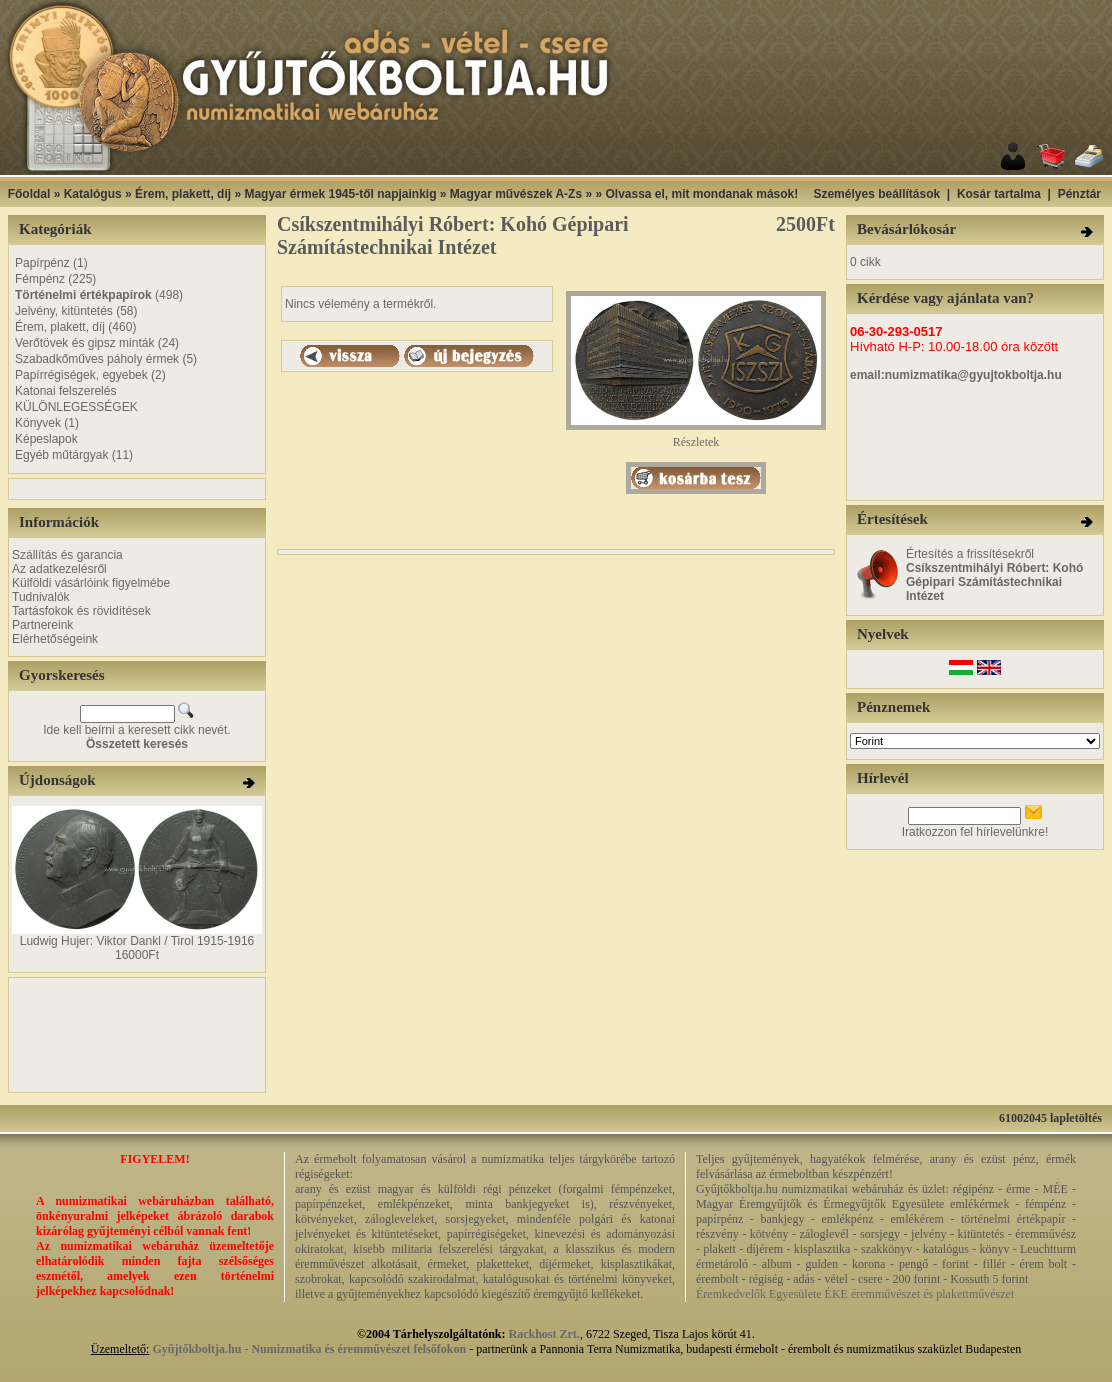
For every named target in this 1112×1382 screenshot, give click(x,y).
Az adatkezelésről (59, 569)
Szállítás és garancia (67, 555)
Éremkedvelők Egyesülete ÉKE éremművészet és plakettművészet (855, 1294)
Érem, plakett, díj (183, 194)
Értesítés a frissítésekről (994, 575)
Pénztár (1079, 194)
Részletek (696, 436)
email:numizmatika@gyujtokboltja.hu (956, 375)
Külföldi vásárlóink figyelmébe (91, 583)
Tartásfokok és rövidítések (81, 611)
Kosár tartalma (999, 194)
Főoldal (29, 194)
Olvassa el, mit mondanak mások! (701, 194)
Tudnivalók (41, 597)
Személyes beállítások (876, 194)
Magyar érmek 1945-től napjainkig (340, 194)
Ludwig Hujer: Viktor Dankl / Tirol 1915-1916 (137, 941)
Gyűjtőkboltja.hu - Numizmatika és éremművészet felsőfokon (309, 1349)
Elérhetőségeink (55, 639)
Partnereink (42, 625)
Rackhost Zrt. (544, 1334)
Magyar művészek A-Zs (516, 194)
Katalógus (93, 194)
